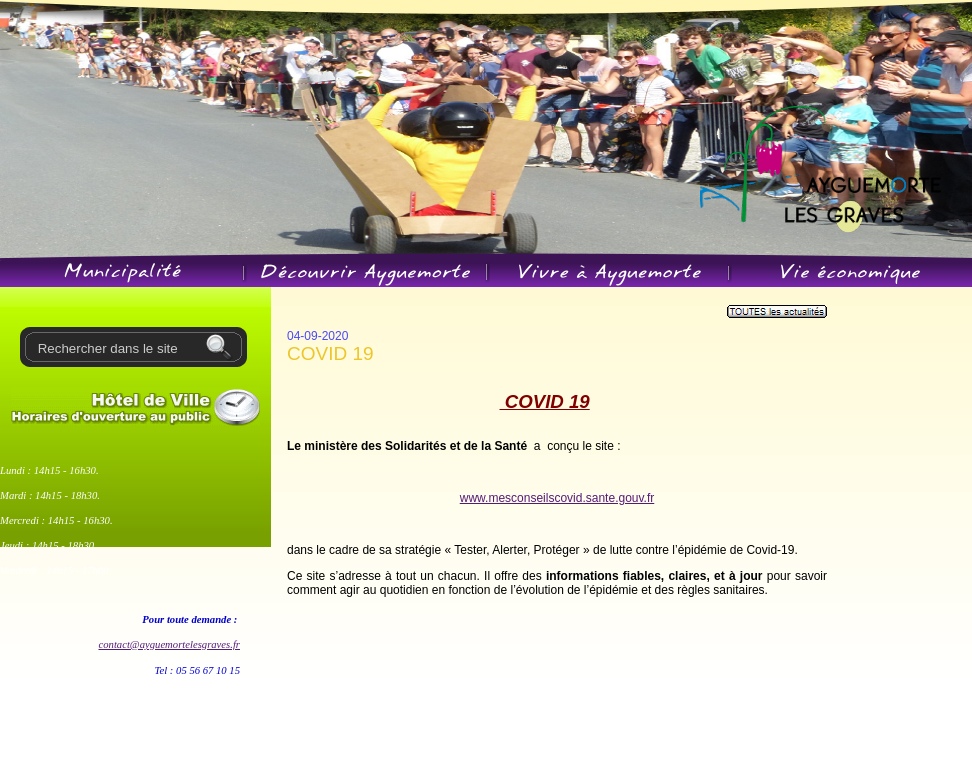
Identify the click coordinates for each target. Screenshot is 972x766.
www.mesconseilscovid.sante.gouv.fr (557, 498)
